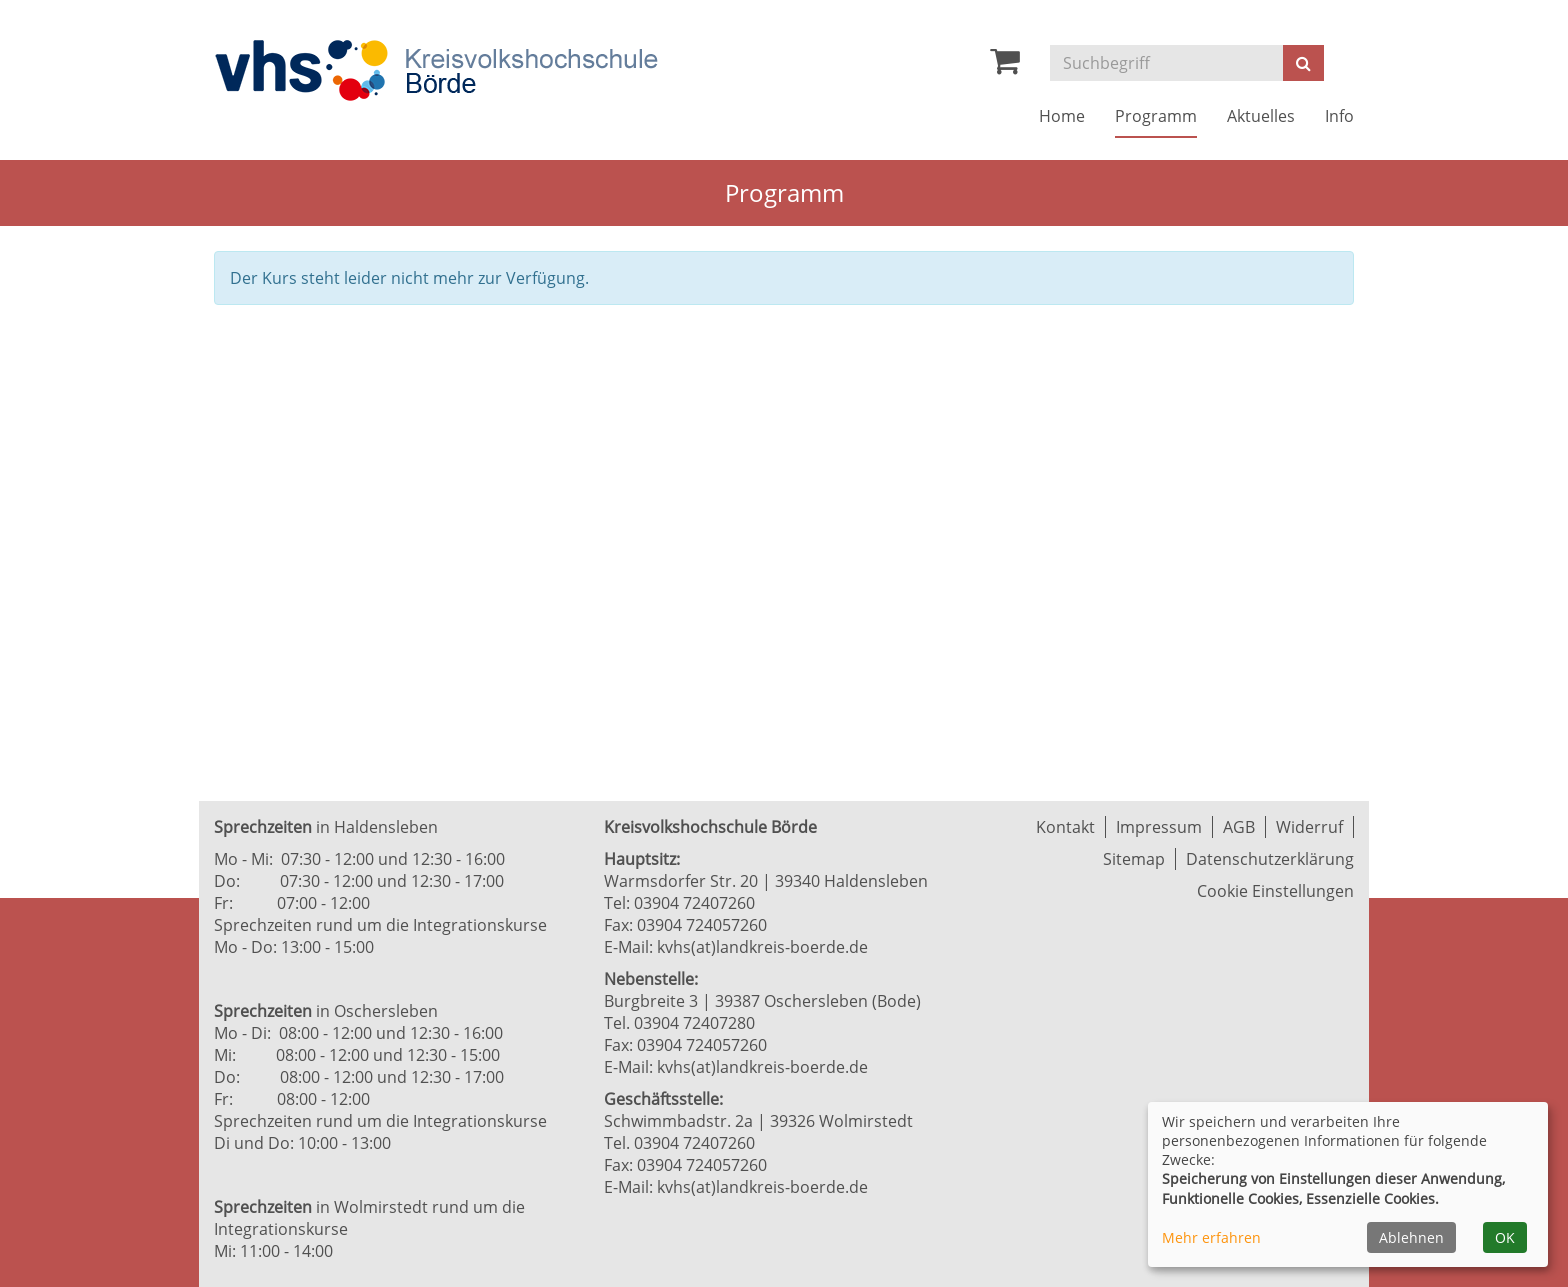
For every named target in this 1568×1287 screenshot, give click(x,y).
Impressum (1159, 827)
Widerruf (1309, 827)
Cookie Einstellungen (1275, 891)
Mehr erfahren (1211, 1237)
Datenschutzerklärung (1270, 859)
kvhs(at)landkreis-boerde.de (762, 947)
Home (1062, 116)
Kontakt (1065, 827)
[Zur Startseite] (436, 70)
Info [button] (1339, 116)
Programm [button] (1156, 116)
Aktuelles (1261, 116)
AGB (1239, 827)
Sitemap (1134, 859)
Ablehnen (1411, 1237)
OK (1505, 1237)
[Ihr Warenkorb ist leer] (1005, 66)
